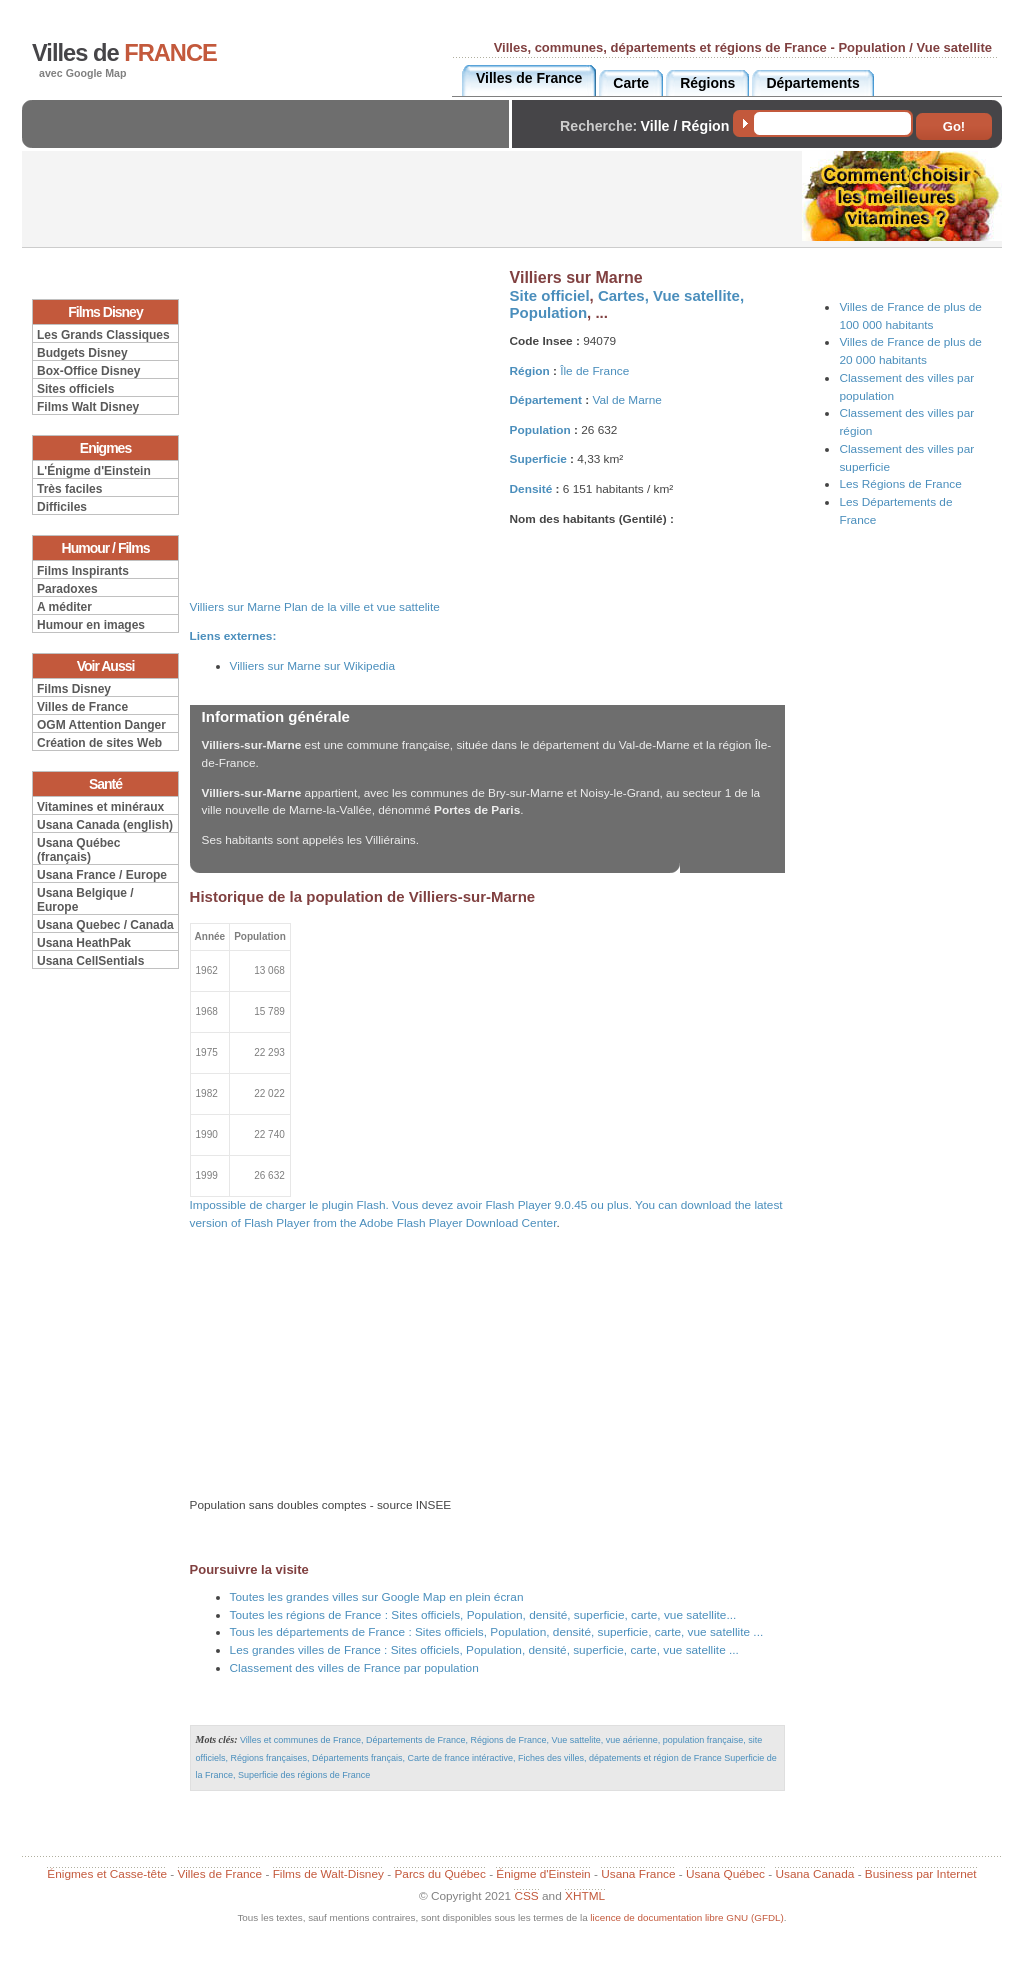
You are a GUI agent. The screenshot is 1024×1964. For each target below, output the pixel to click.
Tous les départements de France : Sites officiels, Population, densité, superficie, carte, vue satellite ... (497, 1632)
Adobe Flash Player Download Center (457, 1223)
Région (530, 371)
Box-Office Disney (88, 371)
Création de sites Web (99, 743)
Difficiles (62, 507)
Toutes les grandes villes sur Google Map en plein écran (377, 1597)
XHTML (585, 1896)
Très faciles (69, 489)
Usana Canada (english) (105, 825)
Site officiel (550, 295)
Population (549, 312)
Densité (531, 489)
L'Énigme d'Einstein (94, 471)
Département (546, 400)
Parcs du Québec (439, 1874)
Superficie (538, 459)
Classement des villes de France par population (354, 1668)
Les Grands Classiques (103, 335)
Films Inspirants (83, 571)
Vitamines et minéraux (100, 807)
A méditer (64, 607)
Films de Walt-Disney (328, 1874)
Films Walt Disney (88, 407)
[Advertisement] (271, 140)
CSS (526, 1896)
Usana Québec (725, 1874)
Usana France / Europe (102, 875)
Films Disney (74, 689)
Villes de (124, 53)
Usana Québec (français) (78, 850)
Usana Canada (814, 1874)
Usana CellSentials (90, 961)
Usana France (638, 1874)
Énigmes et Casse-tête (107, 1874)
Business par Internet (921, 1874)
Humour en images (91, 625)
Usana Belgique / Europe (85, 900)
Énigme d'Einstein (543, 1874)
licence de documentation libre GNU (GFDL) (686, 1917)
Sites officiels (75, 389)
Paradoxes (67, 589)
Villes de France (82, 707)
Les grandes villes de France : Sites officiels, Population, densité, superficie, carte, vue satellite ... (484, 1650)
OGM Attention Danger (101, 725)
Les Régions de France (900, 484)
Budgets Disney (82, 353)
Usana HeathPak (84, 943)
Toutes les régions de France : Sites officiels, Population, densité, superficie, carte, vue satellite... (483, 1615)
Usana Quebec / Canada (105, 925)
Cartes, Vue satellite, (671, 295)
